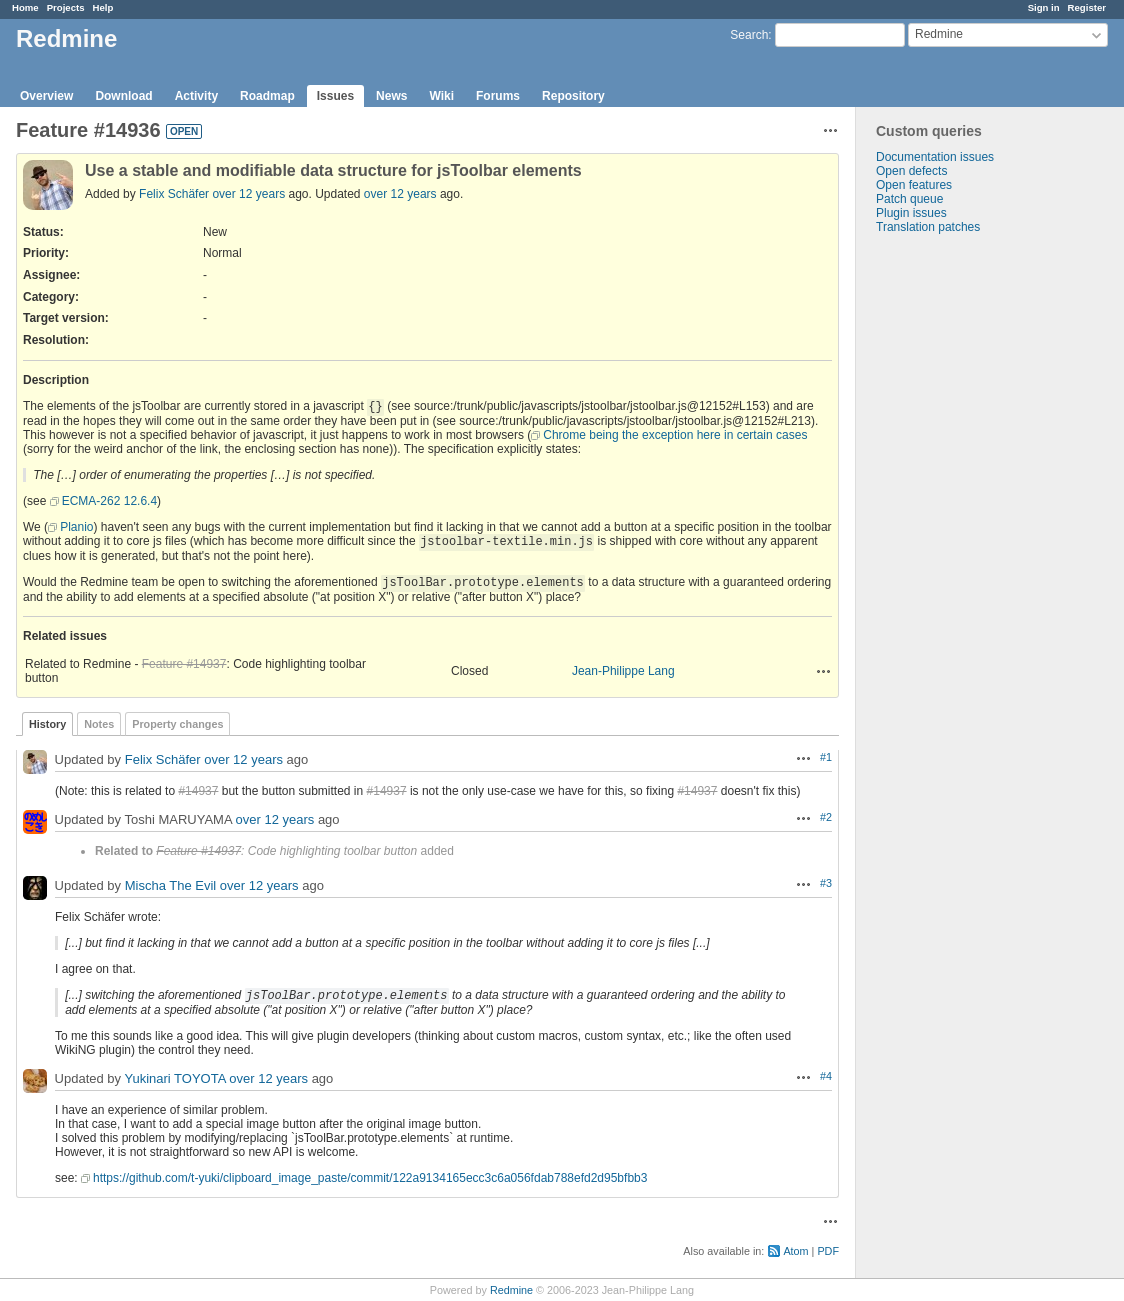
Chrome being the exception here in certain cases (675, 435)
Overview (46, 96)
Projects (66, 7)
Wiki (441, 96)
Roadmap (267, 96)
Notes (99, 724)
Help (103, 7)
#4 (826, 1076)
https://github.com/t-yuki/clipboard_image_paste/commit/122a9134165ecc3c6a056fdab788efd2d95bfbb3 (370, 1178)
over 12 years (248, 194)
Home (25, 7)
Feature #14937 (184, 664)
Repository (573, 96)
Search (749, 35)
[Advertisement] (956, 548)
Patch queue (909, 199)
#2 (826, 817)
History (47, 724)
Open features (914, 185)
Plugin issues (911, 213)
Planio (76, 527)
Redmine (511, 1290)
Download (123, 96)
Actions (824, 671)
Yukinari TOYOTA (174, 1078)
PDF (828, 1251)
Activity (196, 96)
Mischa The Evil (171, 885)
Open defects (911, 171)
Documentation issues (935, 157)
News (391, 96)
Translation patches (928, 227)
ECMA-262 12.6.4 (109, 501)
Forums (498, 96)
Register (1087, 7)
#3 (826, 883)
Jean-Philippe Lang (623, 671)
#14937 (198, 791)
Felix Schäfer (174, 194)
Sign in (1044, 7)
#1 (826, 757)
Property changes (177, 724)
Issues (335, 96)
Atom (795, 1251)
